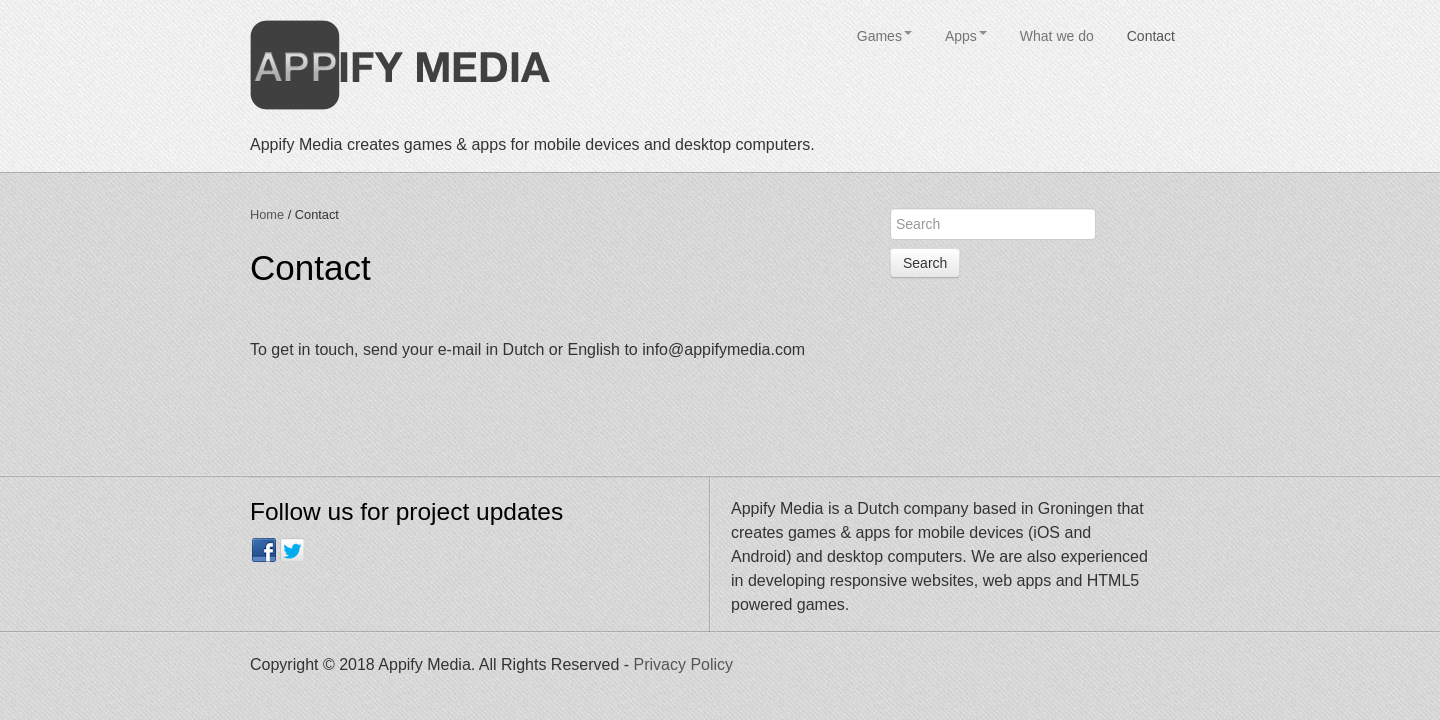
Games (884, 36)
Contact (1151, 36)
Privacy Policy (684, 664)
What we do (1057, 36)
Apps (966, 36)
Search (925, 263)
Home (267, 214)
